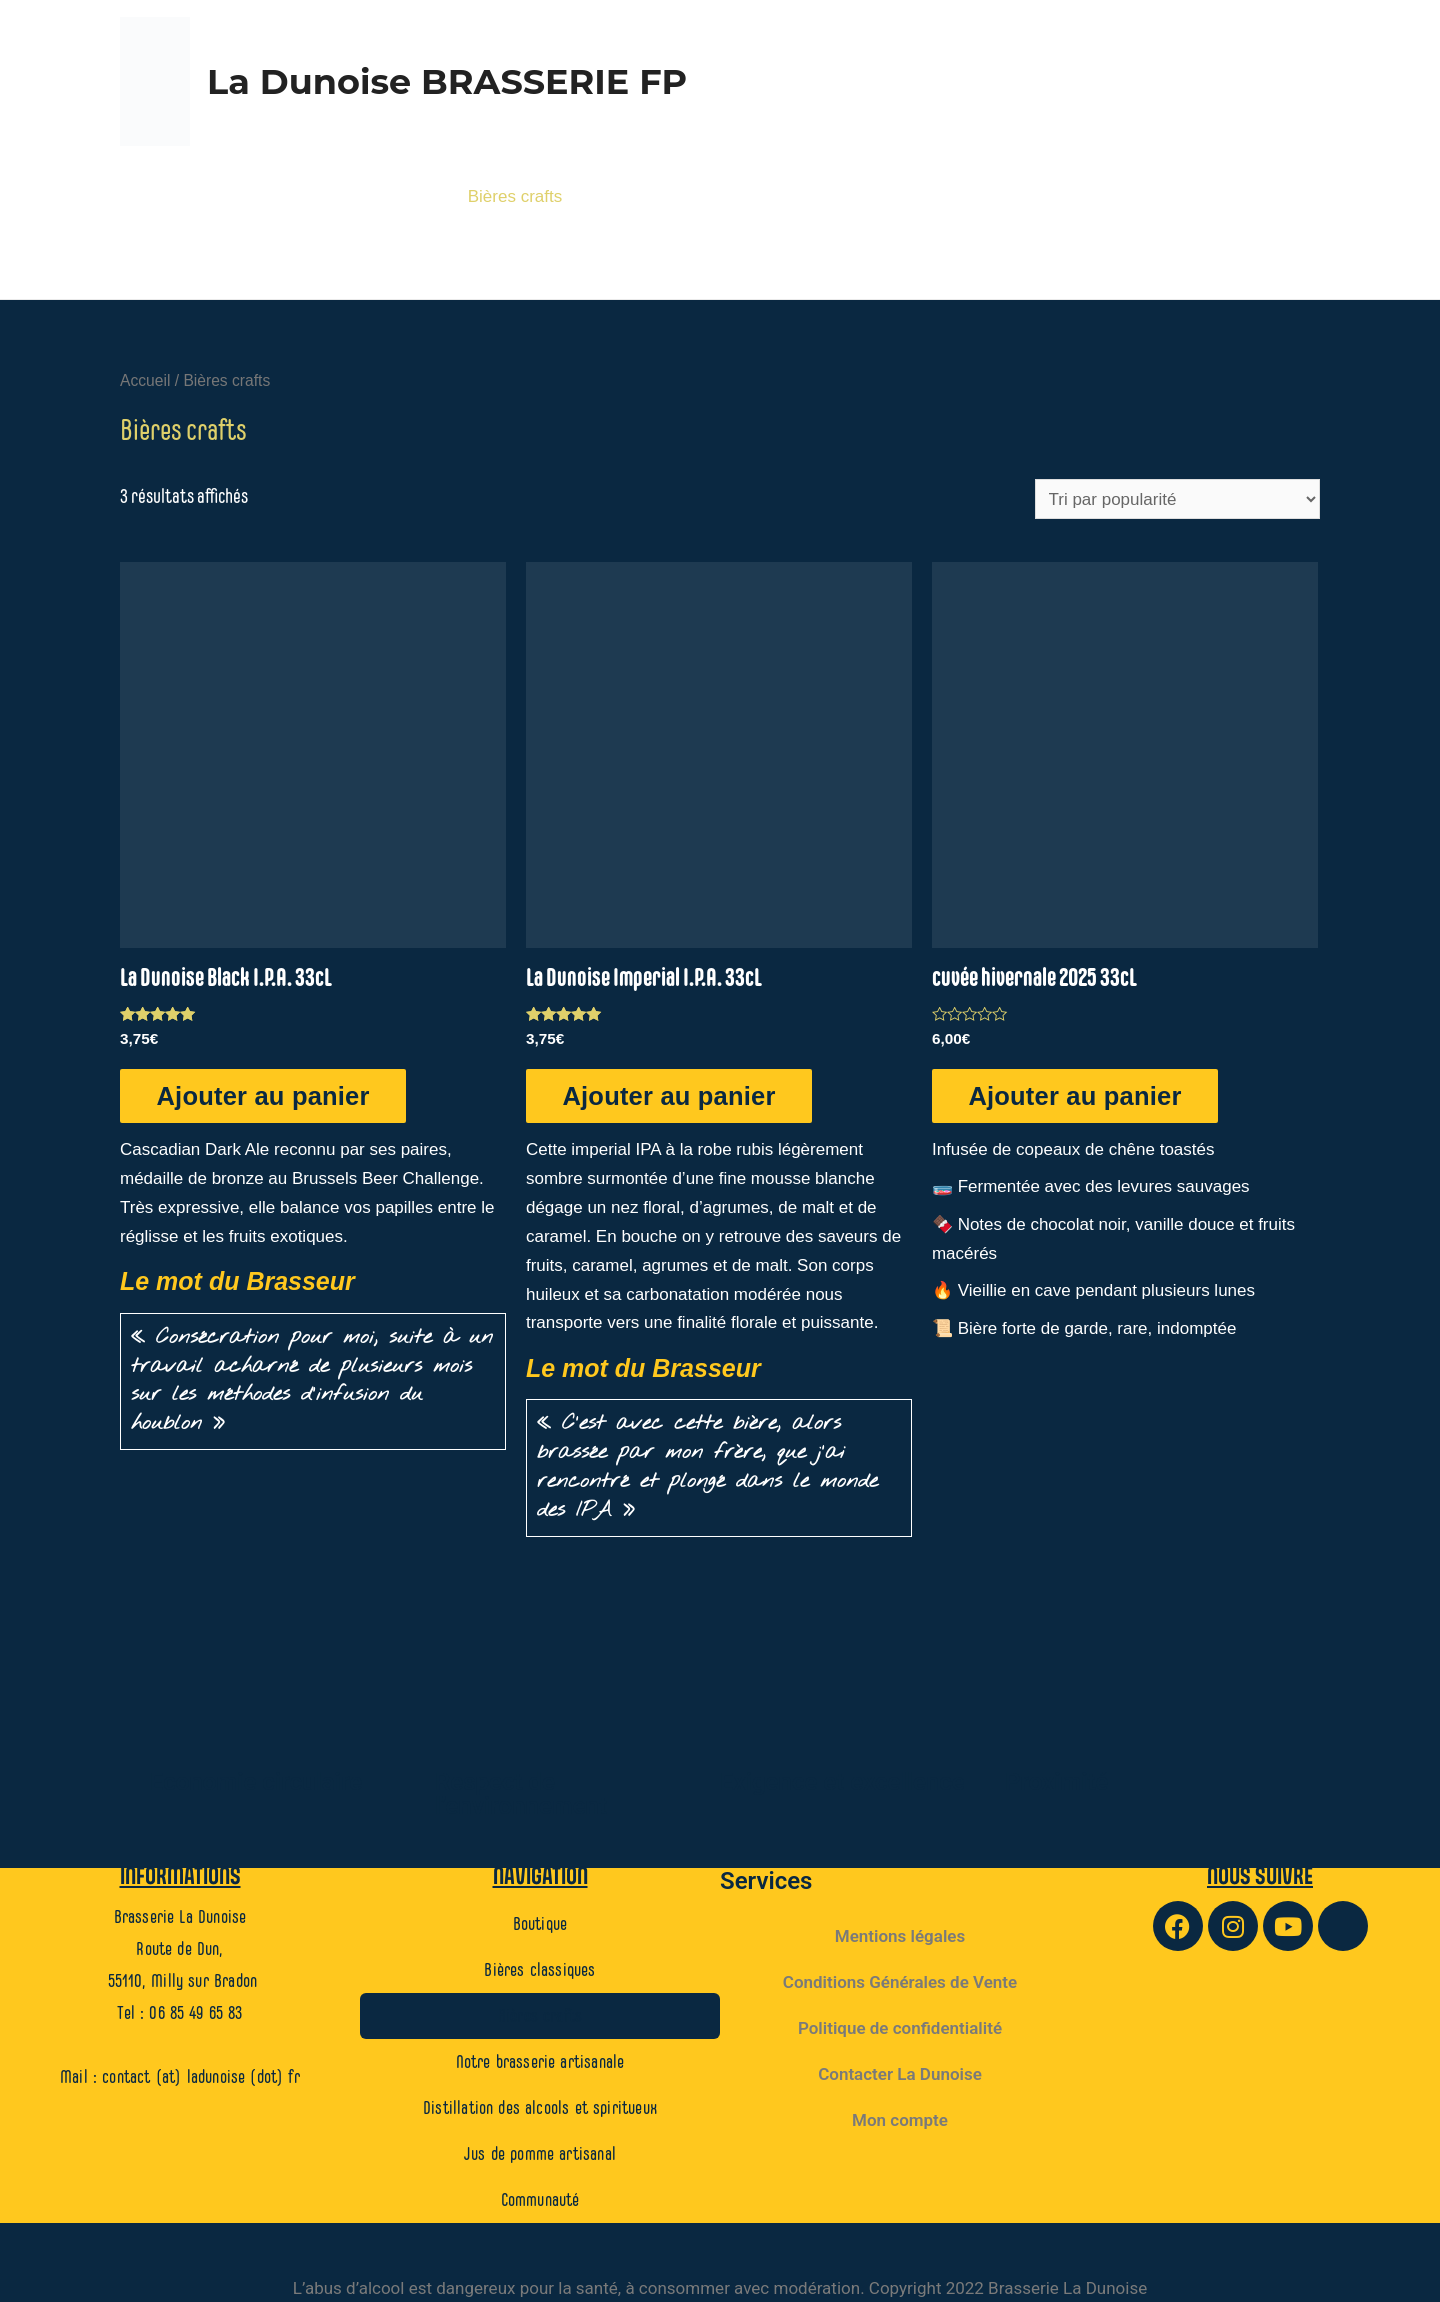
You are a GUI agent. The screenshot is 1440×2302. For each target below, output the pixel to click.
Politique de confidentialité (900, 2027)
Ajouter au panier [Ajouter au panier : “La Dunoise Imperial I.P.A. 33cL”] (672, 1095)
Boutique (233, 196)
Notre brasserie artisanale (693, 196)
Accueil (145, 380)
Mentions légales (900, 1935)
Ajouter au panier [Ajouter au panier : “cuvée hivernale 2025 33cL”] (1078, 1095)
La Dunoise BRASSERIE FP (447, 81)
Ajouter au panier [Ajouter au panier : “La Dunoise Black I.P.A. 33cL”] (266, 1095)
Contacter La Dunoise (900, 2073)
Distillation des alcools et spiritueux (957, 196)
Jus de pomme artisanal (1213, 196)
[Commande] (1177, 499)
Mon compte (900, 2119)
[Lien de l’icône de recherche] (1299, 265)
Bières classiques (367, 196)
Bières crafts (515, 196)
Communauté (1210, 264)
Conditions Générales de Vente (900, 1981)
